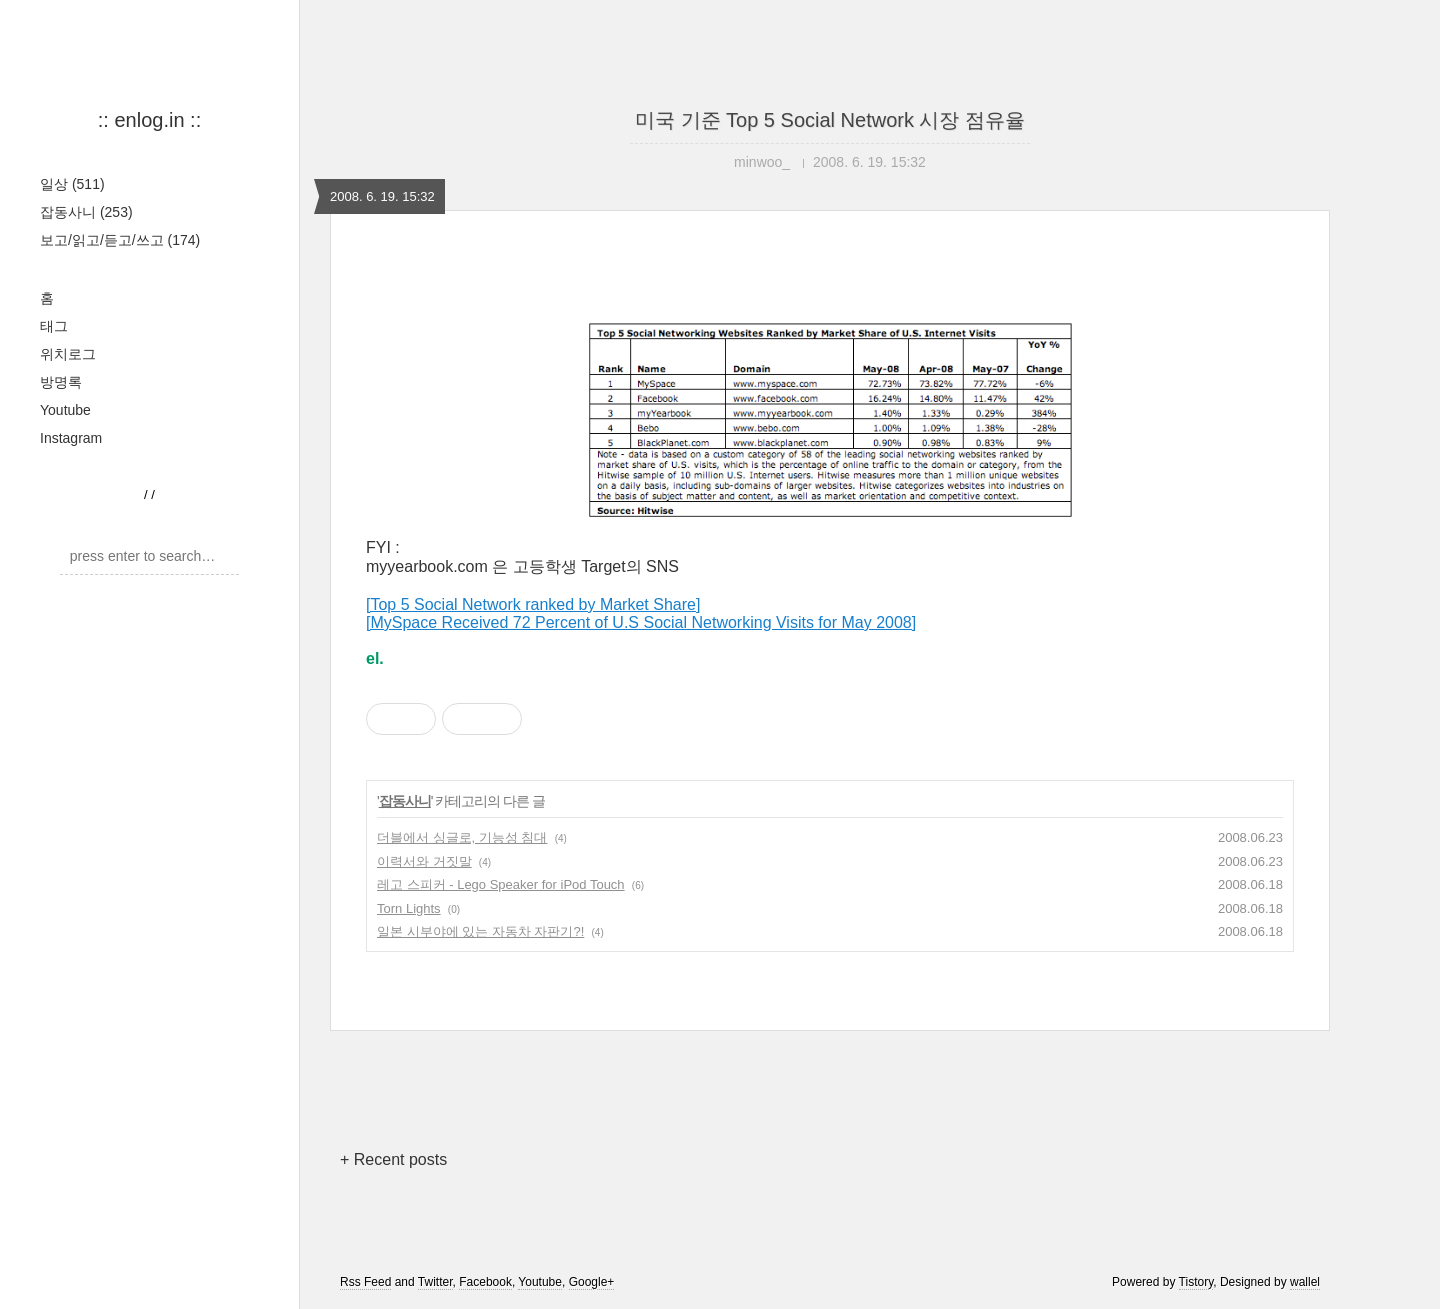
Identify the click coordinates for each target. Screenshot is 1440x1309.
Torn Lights (409, 908)
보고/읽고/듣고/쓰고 (120, 240)
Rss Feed (365, 1282)
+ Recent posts (393, 1159)
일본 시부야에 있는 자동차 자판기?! (480, 931)
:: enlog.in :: (149, 120)
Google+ (592, 1282)
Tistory (1196, 1282)
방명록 (61, 382)
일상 (72, 184)
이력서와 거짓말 (424, 861)
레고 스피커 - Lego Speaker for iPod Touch (501, 884)
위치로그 (68, 354)
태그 (54, 326)
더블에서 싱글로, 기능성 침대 (462, 837)
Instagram (71, 438)
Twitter (435, 1282)
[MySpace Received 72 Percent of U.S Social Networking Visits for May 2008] (641, 622)
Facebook (485, 1282)
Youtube (65, 410)
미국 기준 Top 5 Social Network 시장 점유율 (830, 120)
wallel (1305, 1282)
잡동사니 (86, 212)
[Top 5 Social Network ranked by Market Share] (533, 604)
